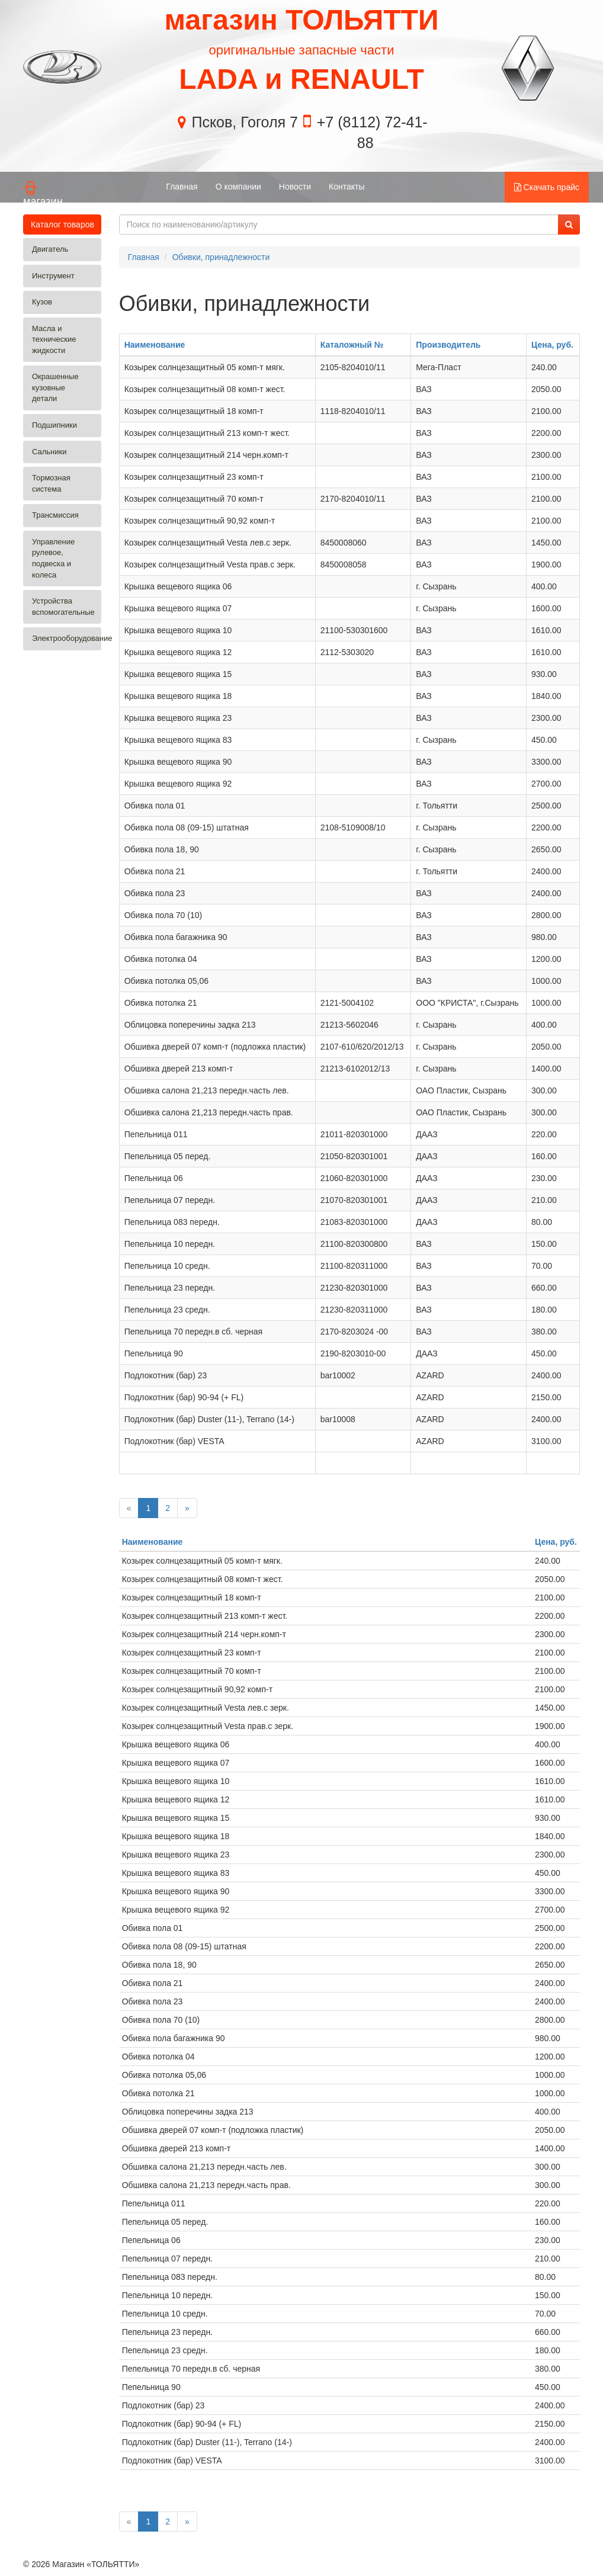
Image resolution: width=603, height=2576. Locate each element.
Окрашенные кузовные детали (55, 387)
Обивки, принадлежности (221, 257)
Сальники (49, 451)
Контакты (346, 186)
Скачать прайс (546, 187)
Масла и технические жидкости (54, 339)
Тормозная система (51, 483)
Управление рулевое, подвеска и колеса (53, 558)
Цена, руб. (552, 344)
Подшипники (54, 425)
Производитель (448, 344)
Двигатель (50, 249)
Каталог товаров (66, 224)
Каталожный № (352, 344)
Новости (295, 186)
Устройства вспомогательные (63, 606)
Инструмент (53, 275)
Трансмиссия (55, 515)
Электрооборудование (66, 638)
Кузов (42, 301)
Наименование (154, 344)
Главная (181, 186)
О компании (238, 186)
